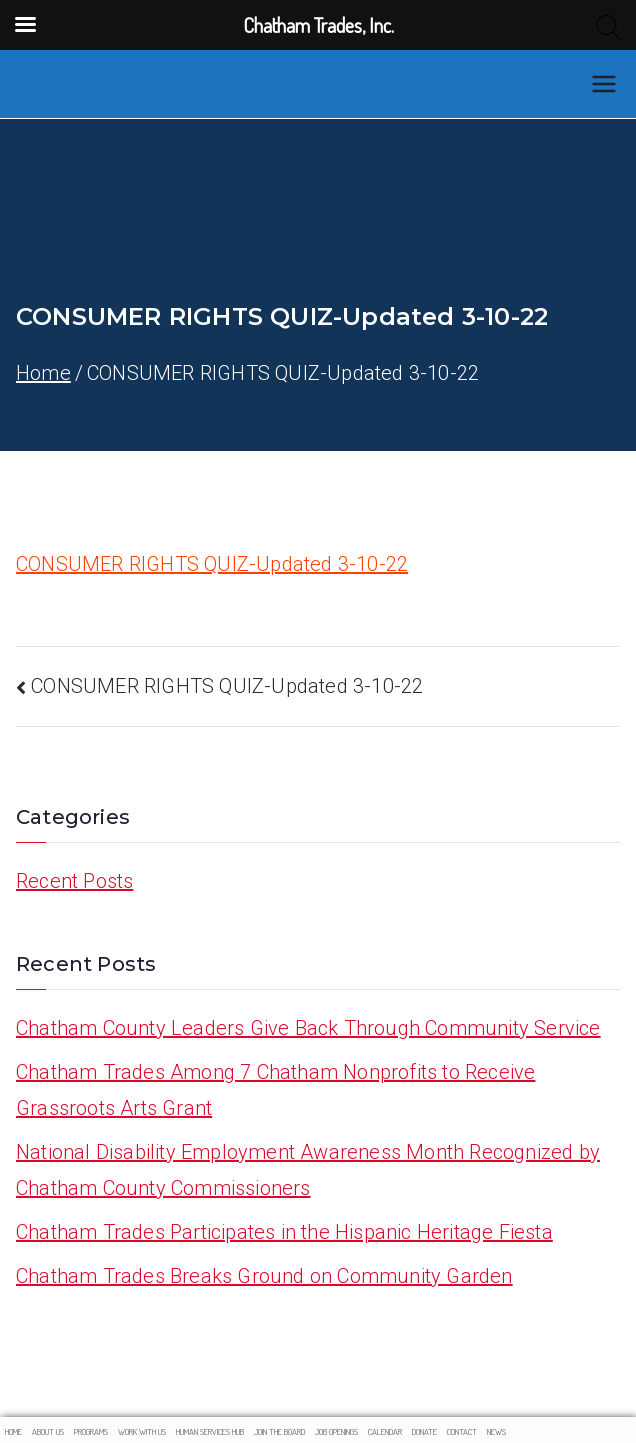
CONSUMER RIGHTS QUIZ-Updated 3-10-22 (212, 564)
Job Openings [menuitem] (336, 1431)
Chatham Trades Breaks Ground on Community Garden (264, 1276)
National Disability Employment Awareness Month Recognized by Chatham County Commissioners (308, 1170)
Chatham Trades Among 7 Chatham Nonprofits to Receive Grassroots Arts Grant (275, 1090)
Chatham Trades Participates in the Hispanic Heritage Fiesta (284, 1232)
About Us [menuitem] (48, 1431)
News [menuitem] (496, 1431)
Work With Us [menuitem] (142, 1431)
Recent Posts (74, 881)
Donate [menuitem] (424, 1431)
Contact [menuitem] (462, 1431)
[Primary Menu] (604, 84)
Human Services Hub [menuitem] (210, 1431)
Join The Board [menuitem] (279, 1431)
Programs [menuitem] (91, 1431)
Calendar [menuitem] (385, 1431)
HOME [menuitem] (13, 1431)
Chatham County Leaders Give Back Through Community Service (308, 1028)
